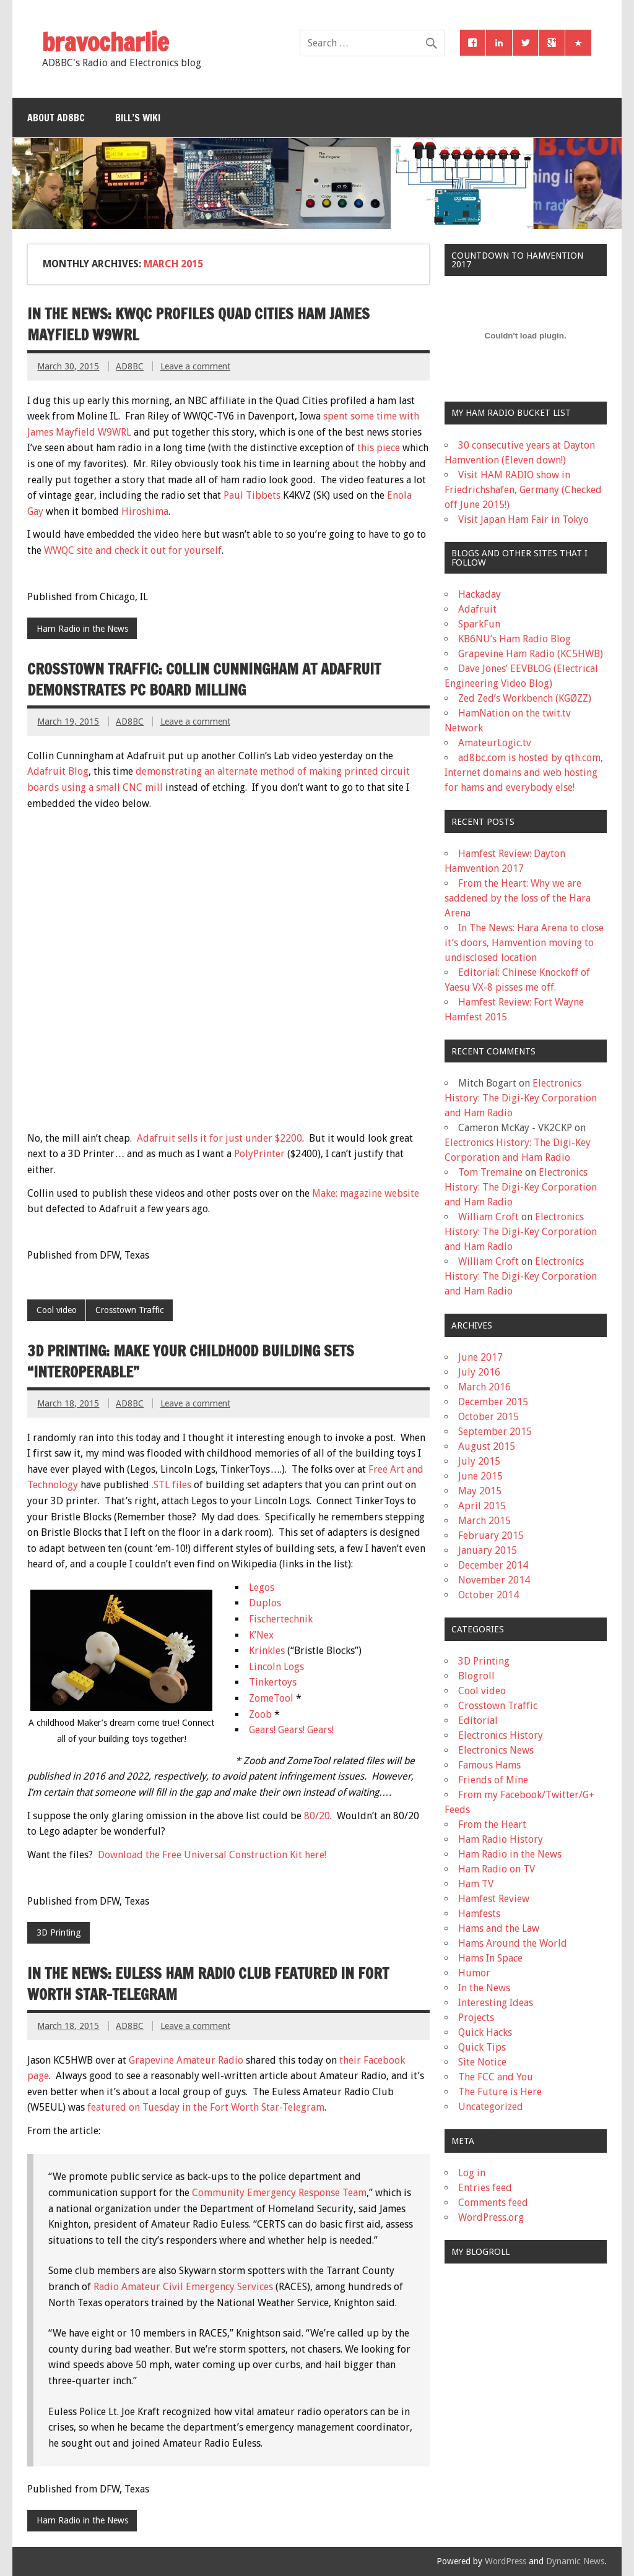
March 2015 (484, 1521)
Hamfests (479, 1913)
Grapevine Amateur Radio (186, 2060)
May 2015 (480, 1491)
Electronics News (496, 1750)
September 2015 (495, 1431)
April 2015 (482, 1506)
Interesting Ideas (495, 2003)
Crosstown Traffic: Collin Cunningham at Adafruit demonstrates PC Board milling (204, 679)
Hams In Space (490, 1958)
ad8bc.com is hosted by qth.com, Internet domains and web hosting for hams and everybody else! (524, 772)
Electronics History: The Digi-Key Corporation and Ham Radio (521, 1098)
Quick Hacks (485, 2032)
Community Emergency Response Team (279, 2193)
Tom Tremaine (490, 1172)
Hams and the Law (498, 1928)
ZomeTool (272, 1698)
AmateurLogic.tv (494, 743)
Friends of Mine (493, 1780)
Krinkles (268, 1650)
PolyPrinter (259, 1154)
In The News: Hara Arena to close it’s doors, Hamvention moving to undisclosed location (524, 942)
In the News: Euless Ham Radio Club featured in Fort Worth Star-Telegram (208, 1984)
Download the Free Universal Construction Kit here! (212, 1855)
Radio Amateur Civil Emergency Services (184, 2287)
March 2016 (484, 1387)
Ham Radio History (500, 1839)
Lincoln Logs (276, 1667)
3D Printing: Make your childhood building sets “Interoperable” (190, 1361)
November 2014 (494, 1580)
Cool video (57, 1310)
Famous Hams (489, 1765)
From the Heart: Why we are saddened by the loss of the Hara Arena (518, 898)
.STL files (171, 1485)
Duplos (265, 1603)
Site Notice (482, 2062)
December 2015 (493, 1402)
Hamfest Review (493, 1899)
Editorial (478, 1720)
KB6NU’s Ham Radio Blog (514, 639)
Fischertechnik (281, 1619)
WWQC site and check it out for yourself (133, 550)
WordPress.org (491, 2217)
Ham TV (475, 1884)
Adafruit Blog (58, 771)
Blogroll (476, 1676)
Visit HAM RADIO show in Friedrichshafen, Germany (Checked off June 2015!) (523, 489)
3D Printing (59, 1932)
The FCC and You (495, 2077)
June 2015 (480, 1476)
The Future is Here (500, 2092)
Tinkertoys (273, 1682)
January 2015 (487, 1550)
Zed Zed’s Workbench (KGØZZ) (524, 698)
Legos (261, 1587)
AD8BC (130, 366)
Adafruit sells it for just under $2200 (219, 1138)
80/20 (317, 1816)
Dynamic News (575, 2561)
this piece (379, 448)
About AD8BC (56, 117)
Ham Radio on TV (496, 1869)
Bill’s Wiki (137, 117)
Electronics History (500, 1735)
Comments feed (493, 2202)
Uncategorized (490, 2107)
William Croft (488, 1217)
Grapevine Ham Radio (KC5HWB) (530, 654)
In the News (484, 1988)
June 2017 (480, 1357)
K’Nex (261, 1635)
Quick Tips (482, 2047)
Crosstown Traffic (129, 1310)
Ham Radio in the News (82, 629)
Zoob (261, 1714)
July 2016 (479, 1372)
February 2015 (491, 1535)
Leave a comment (195, 366)
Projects (476, 2017)
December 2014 (493, 1565)
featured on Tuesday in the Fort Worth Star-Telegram (205, 2107)
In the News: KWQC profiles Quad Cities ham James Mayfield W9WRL (198, 324)
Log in (471, 2173)
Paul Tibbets (252, 495)
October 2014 (488, 1595)
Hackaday (479, 594)
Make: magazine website (365, 1193)
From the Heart (492, 1824)
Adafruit (477, 609)
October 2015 (488, 1417)
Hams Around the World (512, 1943)
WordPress (505, 2561)
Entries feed (485, 2188)
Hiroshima (144, 511)
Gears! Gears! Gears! (291, 1730)
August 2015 (486, 1446)
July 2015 (479, 1461)
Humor (474, 1973)
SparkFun (479, 624)
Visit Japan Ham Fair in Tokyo (523, 519)
